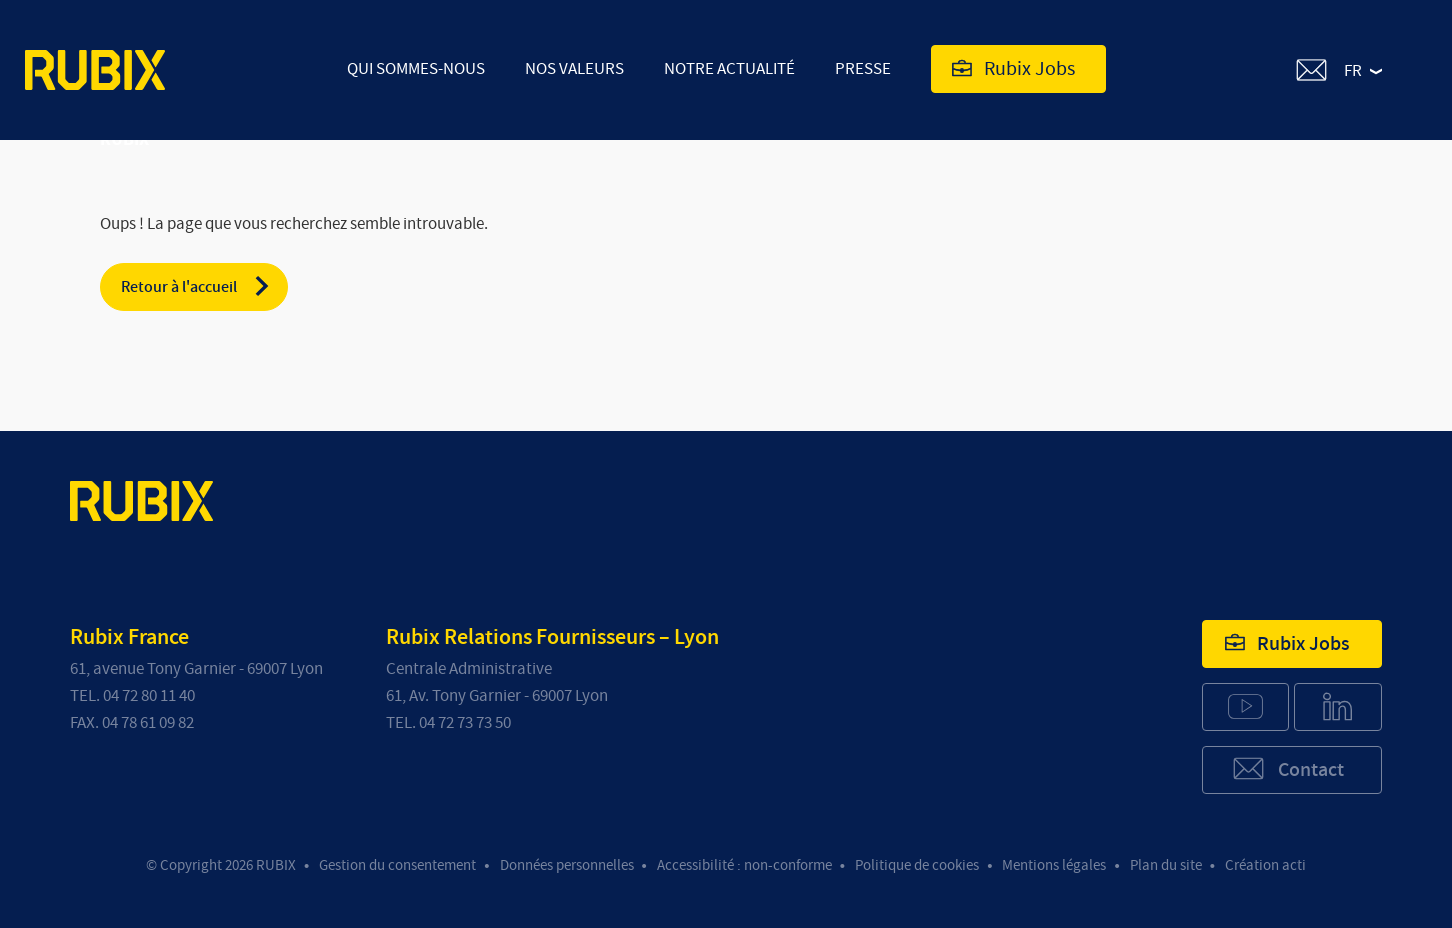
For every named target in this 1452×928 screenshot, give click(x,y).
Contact (1287, 768)
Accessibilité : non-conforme (744, 865)
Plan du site (1166, 865)
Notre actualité (729, 68)
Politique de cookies (917, 865)
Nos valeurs (574, 68)
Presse (863, 68)
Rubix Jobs (1013, 69)
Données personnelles (567, 865)
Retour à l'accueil (196, 286)
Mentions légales (1054, 865)
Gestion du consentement (397, 865)
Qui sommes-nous (416, 68)
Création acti (1265, 865)
